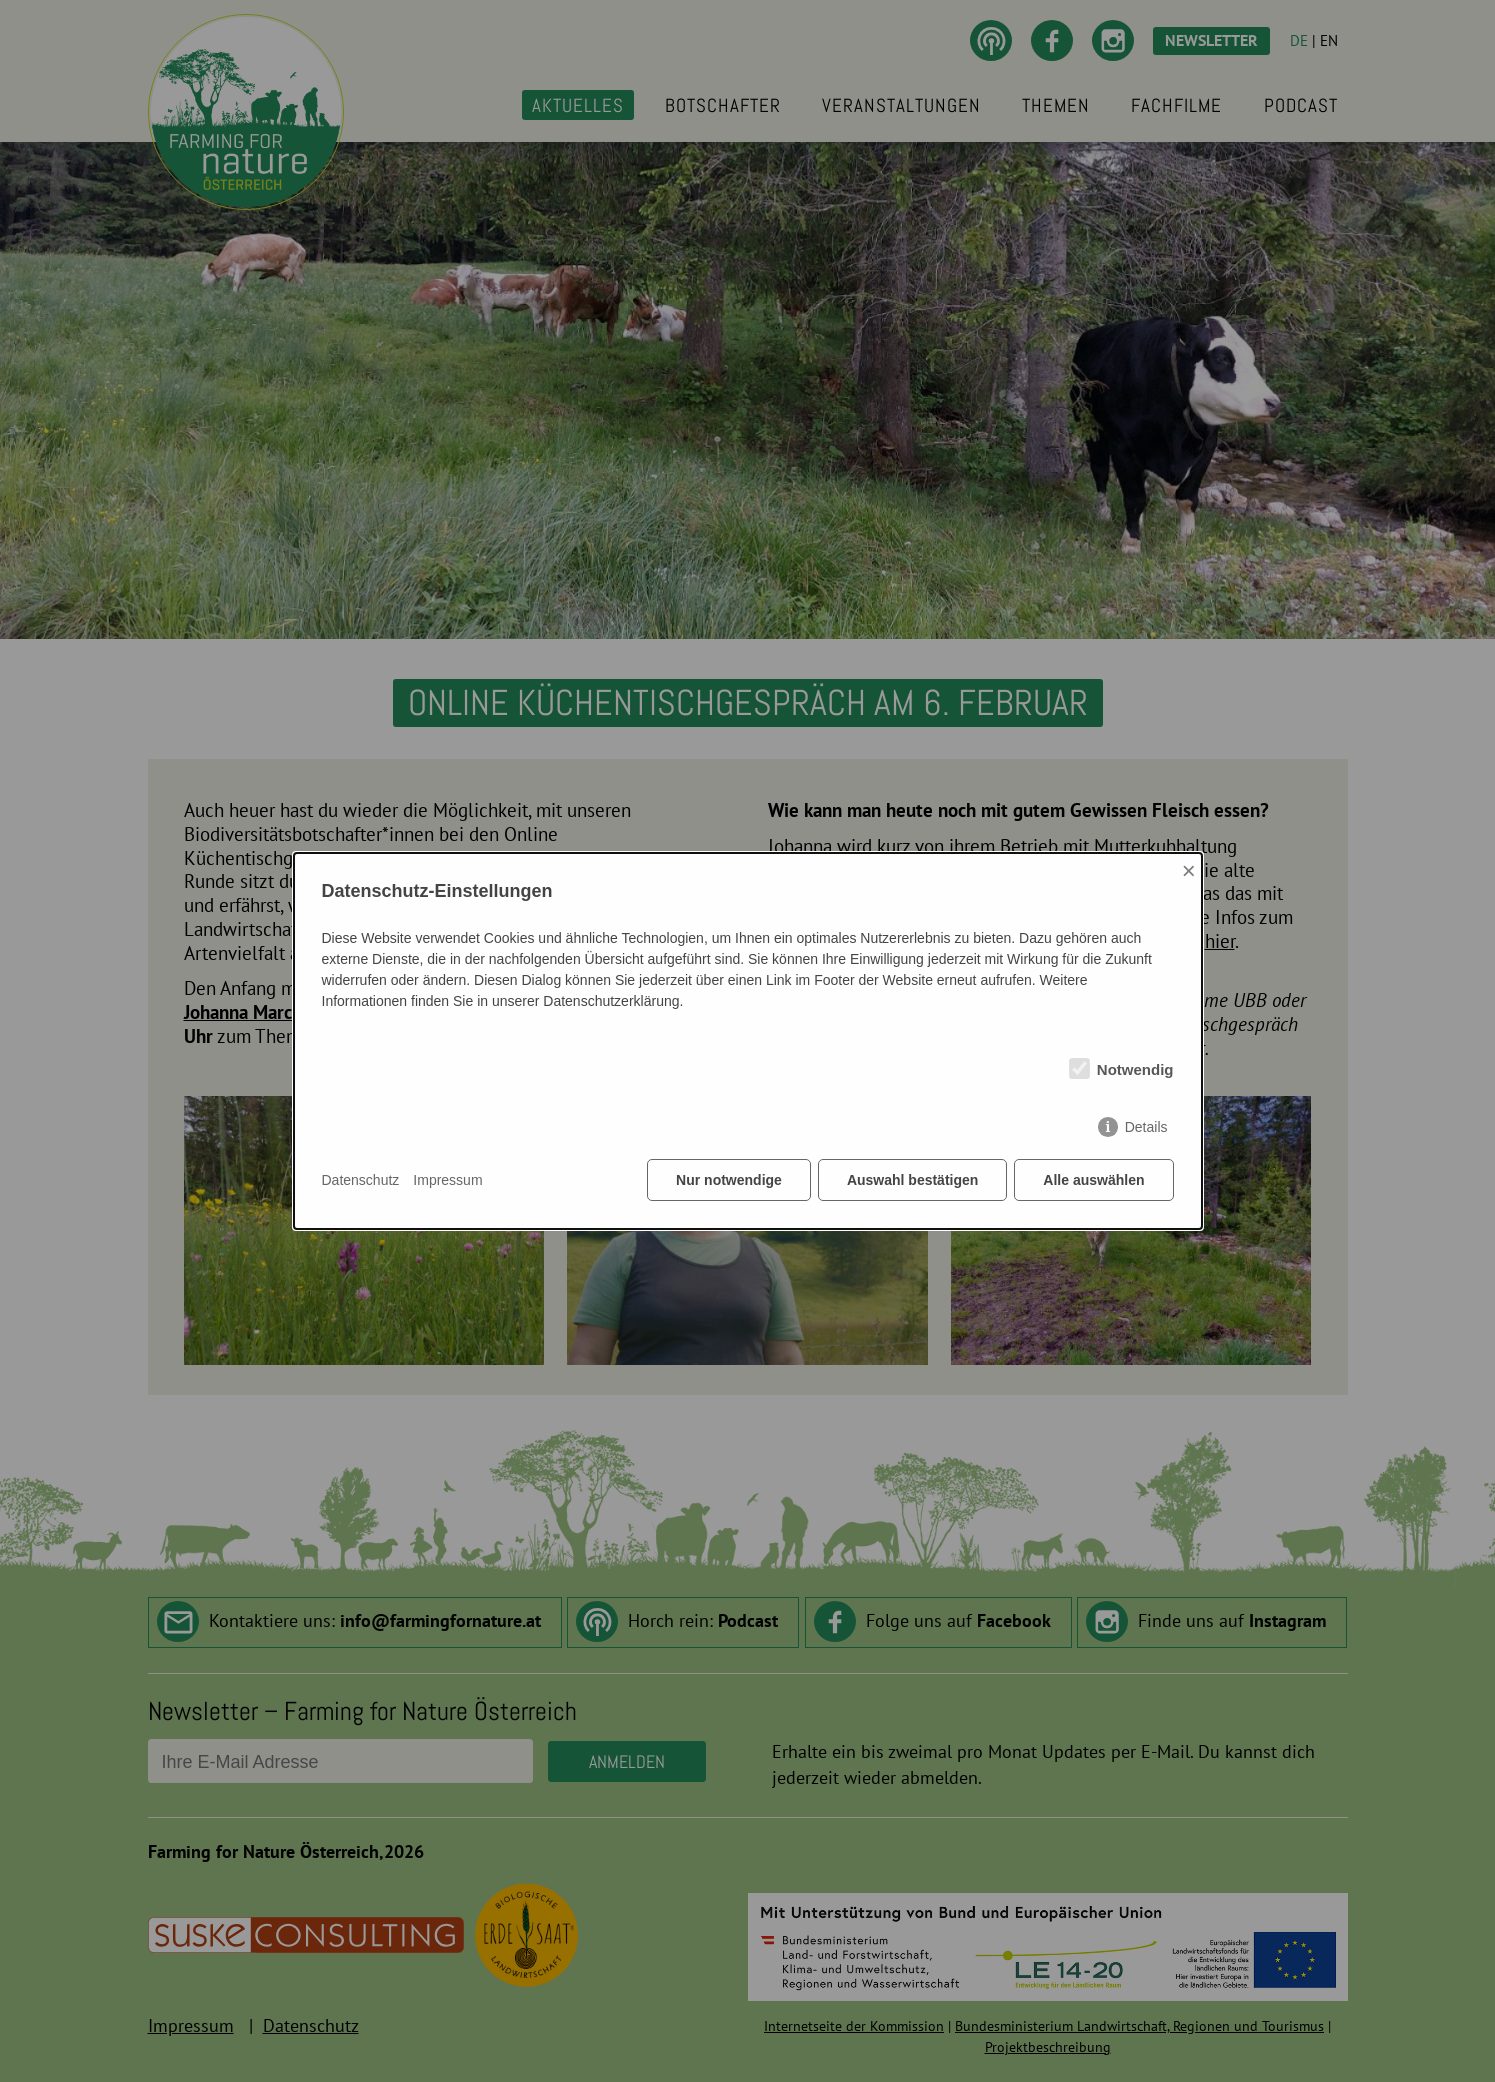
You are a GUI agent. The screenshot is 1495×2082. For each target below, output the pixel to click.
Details (1146, 1127)
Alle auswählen (1093, 1180)
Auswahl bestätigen (912, 1180)
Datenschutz (361, 1180)
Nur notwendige (729, 1180)
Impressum (447, 1180)
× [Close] (1189, 870)
